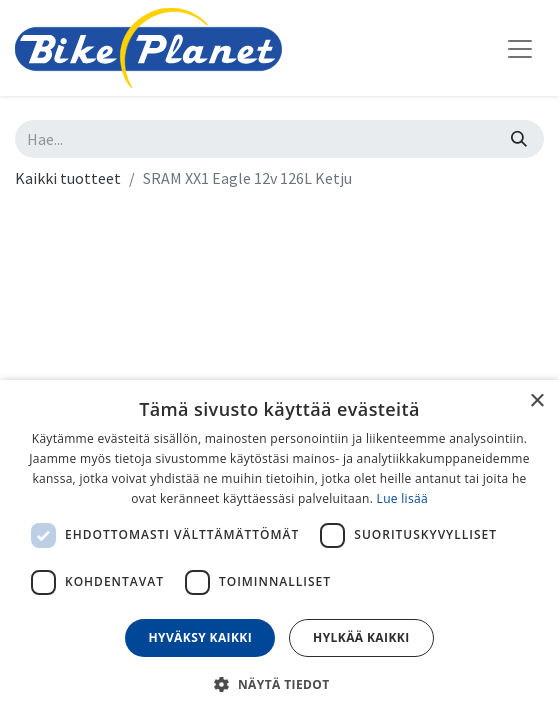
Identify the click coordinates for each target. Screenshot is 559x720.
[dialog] (279, 550)
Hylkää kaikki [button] (361, 637)
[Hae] (519, 139)
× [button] (536, 401)
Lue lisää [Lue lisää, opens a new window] (402, 498)
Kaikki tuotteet (68, 178)
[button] (279, 684)
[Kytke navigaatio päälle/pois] (520, 48)
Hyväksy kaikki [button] (200, 637)
